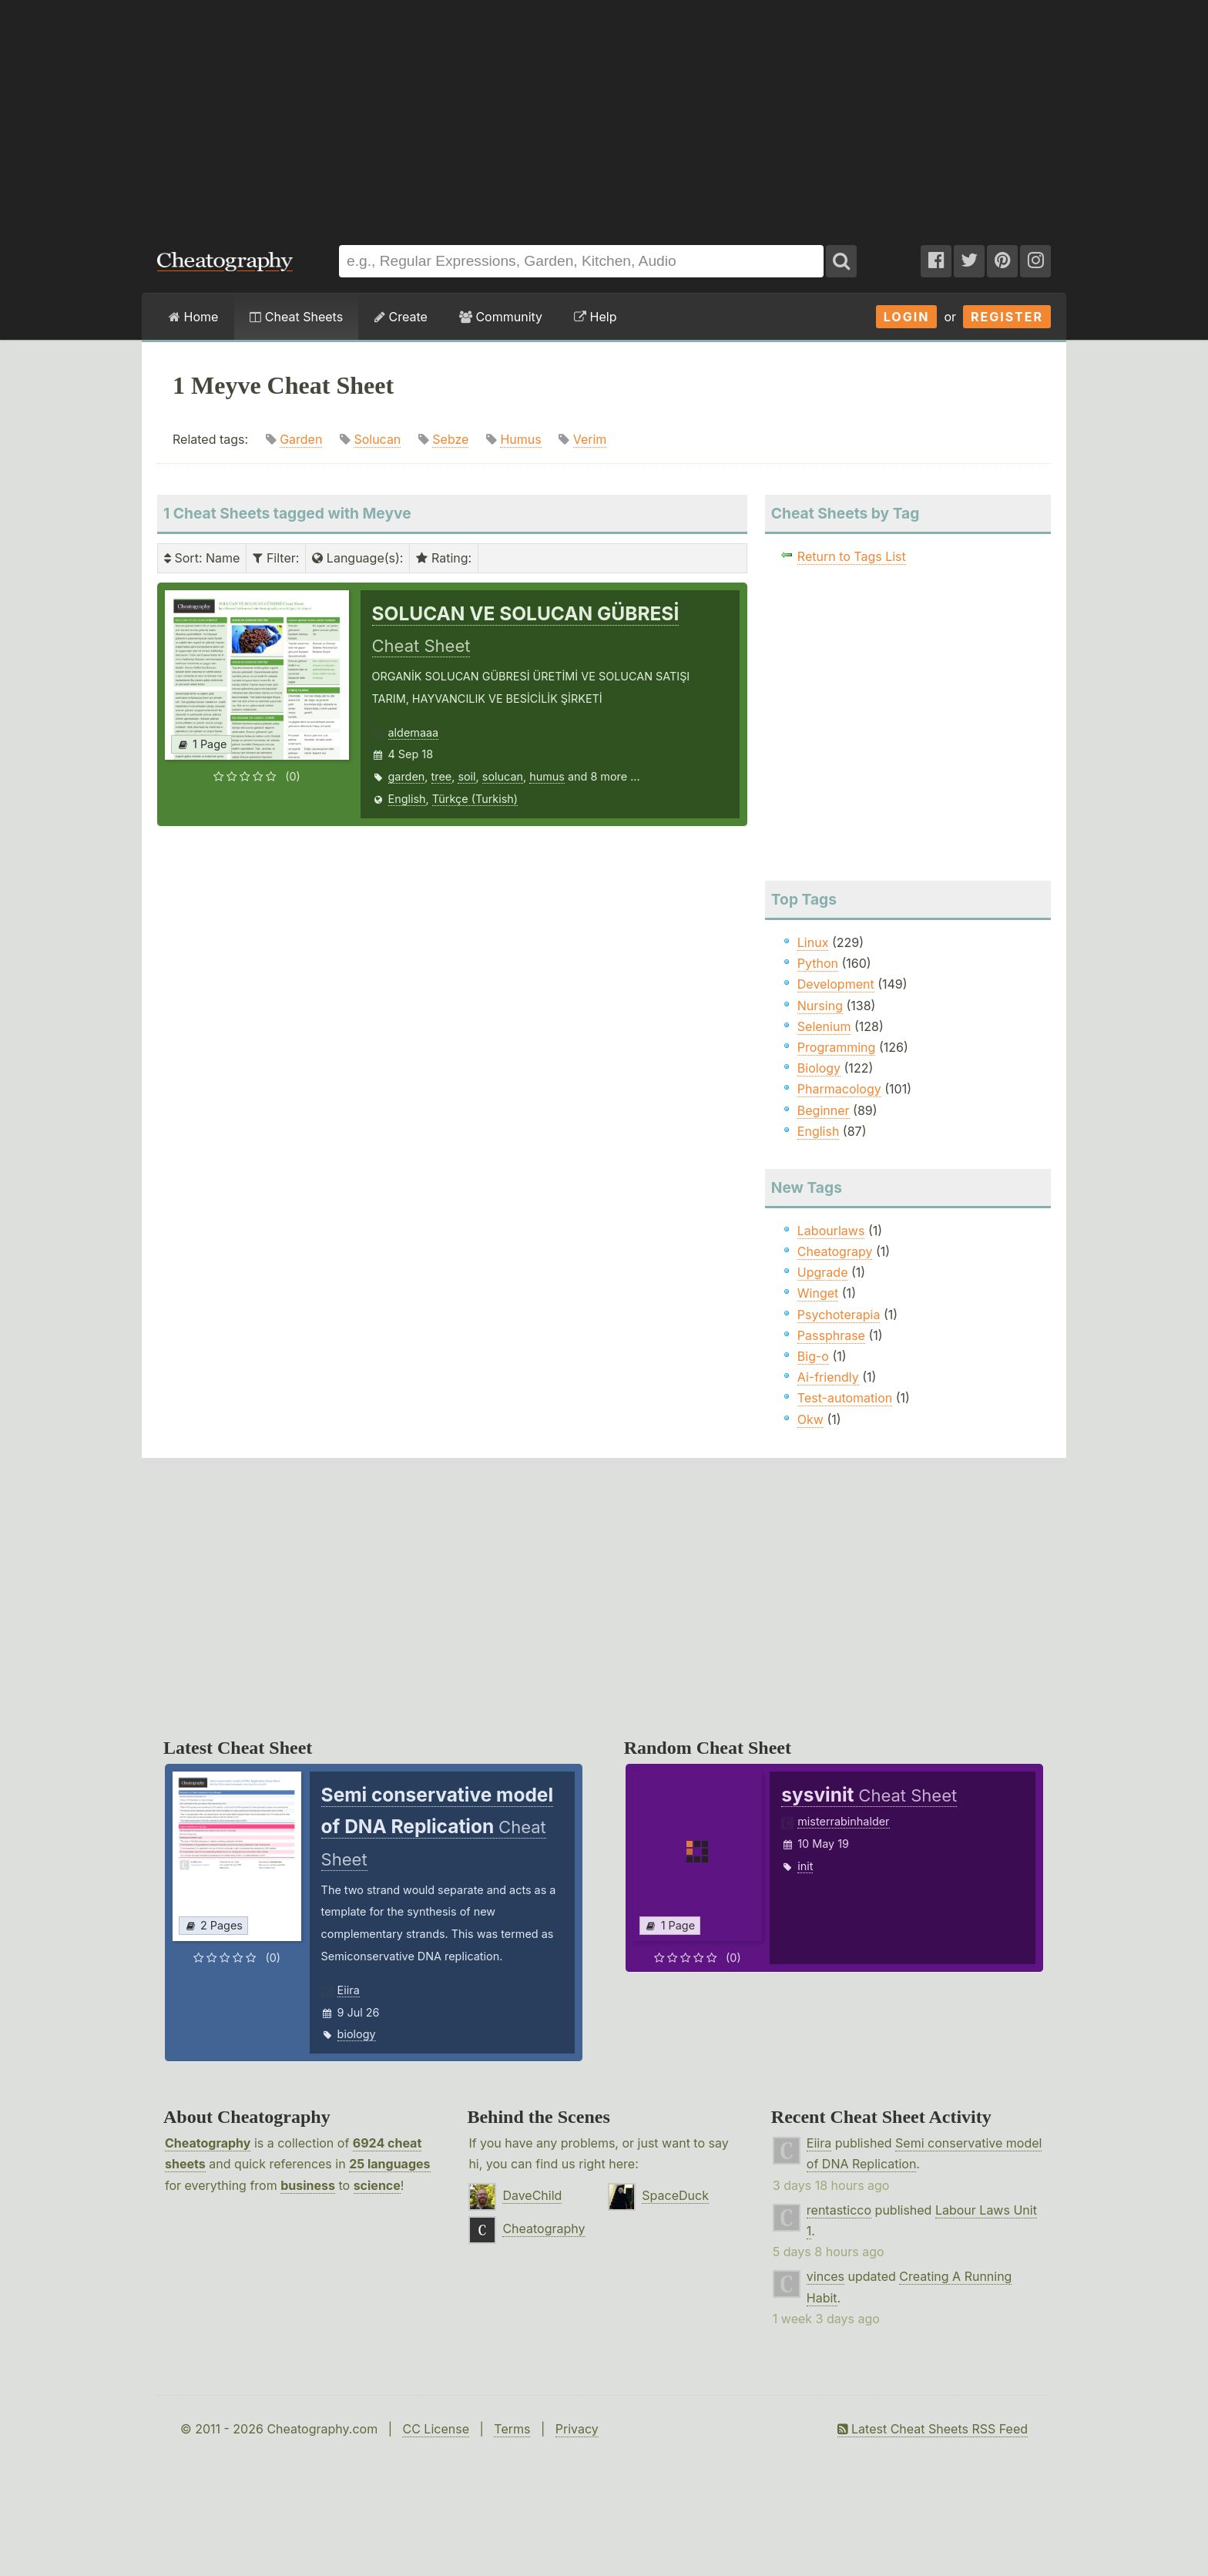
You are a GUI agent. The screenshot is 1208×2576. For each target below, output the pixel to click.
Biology (819, 1068)
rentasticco (839, 2210)
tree (441, 776)
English (407, 798)
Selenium (824, 1026)
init (805, 1865)
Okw (810, 1419)
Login (907, 316)
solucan (502, 776)
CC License (435, 2429)
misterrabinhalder (843, 1821)
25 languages (389, 2163)
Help (595, 316)
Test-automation (844, 1398)
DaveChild (532, 2195)
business (307, 2185)
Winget (817, 1293)
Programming (836, 1047)
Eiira (348, 1990)
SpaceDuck (675, 2195)
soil (466, 776)
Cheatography (207, 2143)
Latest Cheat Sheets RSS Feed (932, 2429)
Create (401, 316)
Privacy (577, 2429)
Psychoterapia (839, 1314)
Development (835, 984)
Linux (813, 942)
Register (1007, 316)
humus (547, 776)
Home (193, 316)
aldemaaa (413, 732)
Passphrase (831, 1335)
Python (817, 963)
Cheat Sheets (296, 316)
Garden (301, 439)
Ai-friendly (828, 1377)
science (377, 2185)
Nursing (820, 1005)
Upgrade (822, 1272)
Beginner (823, 1110)
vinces (825, 2276)
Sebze (450, 439)
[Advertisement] (604, 115)
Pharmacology (839, 1089)
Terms (512, 2429)
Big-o (813, 1356)
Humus (520, 439)
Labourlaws (831, 1230)
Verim (590, 439)
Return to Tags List (851, 556)
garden (406, 776)
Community (500, 316)
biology (356, 2033)
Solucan (377, 439)
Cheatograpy (835, 1251)
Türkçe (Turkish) (475, 798)
